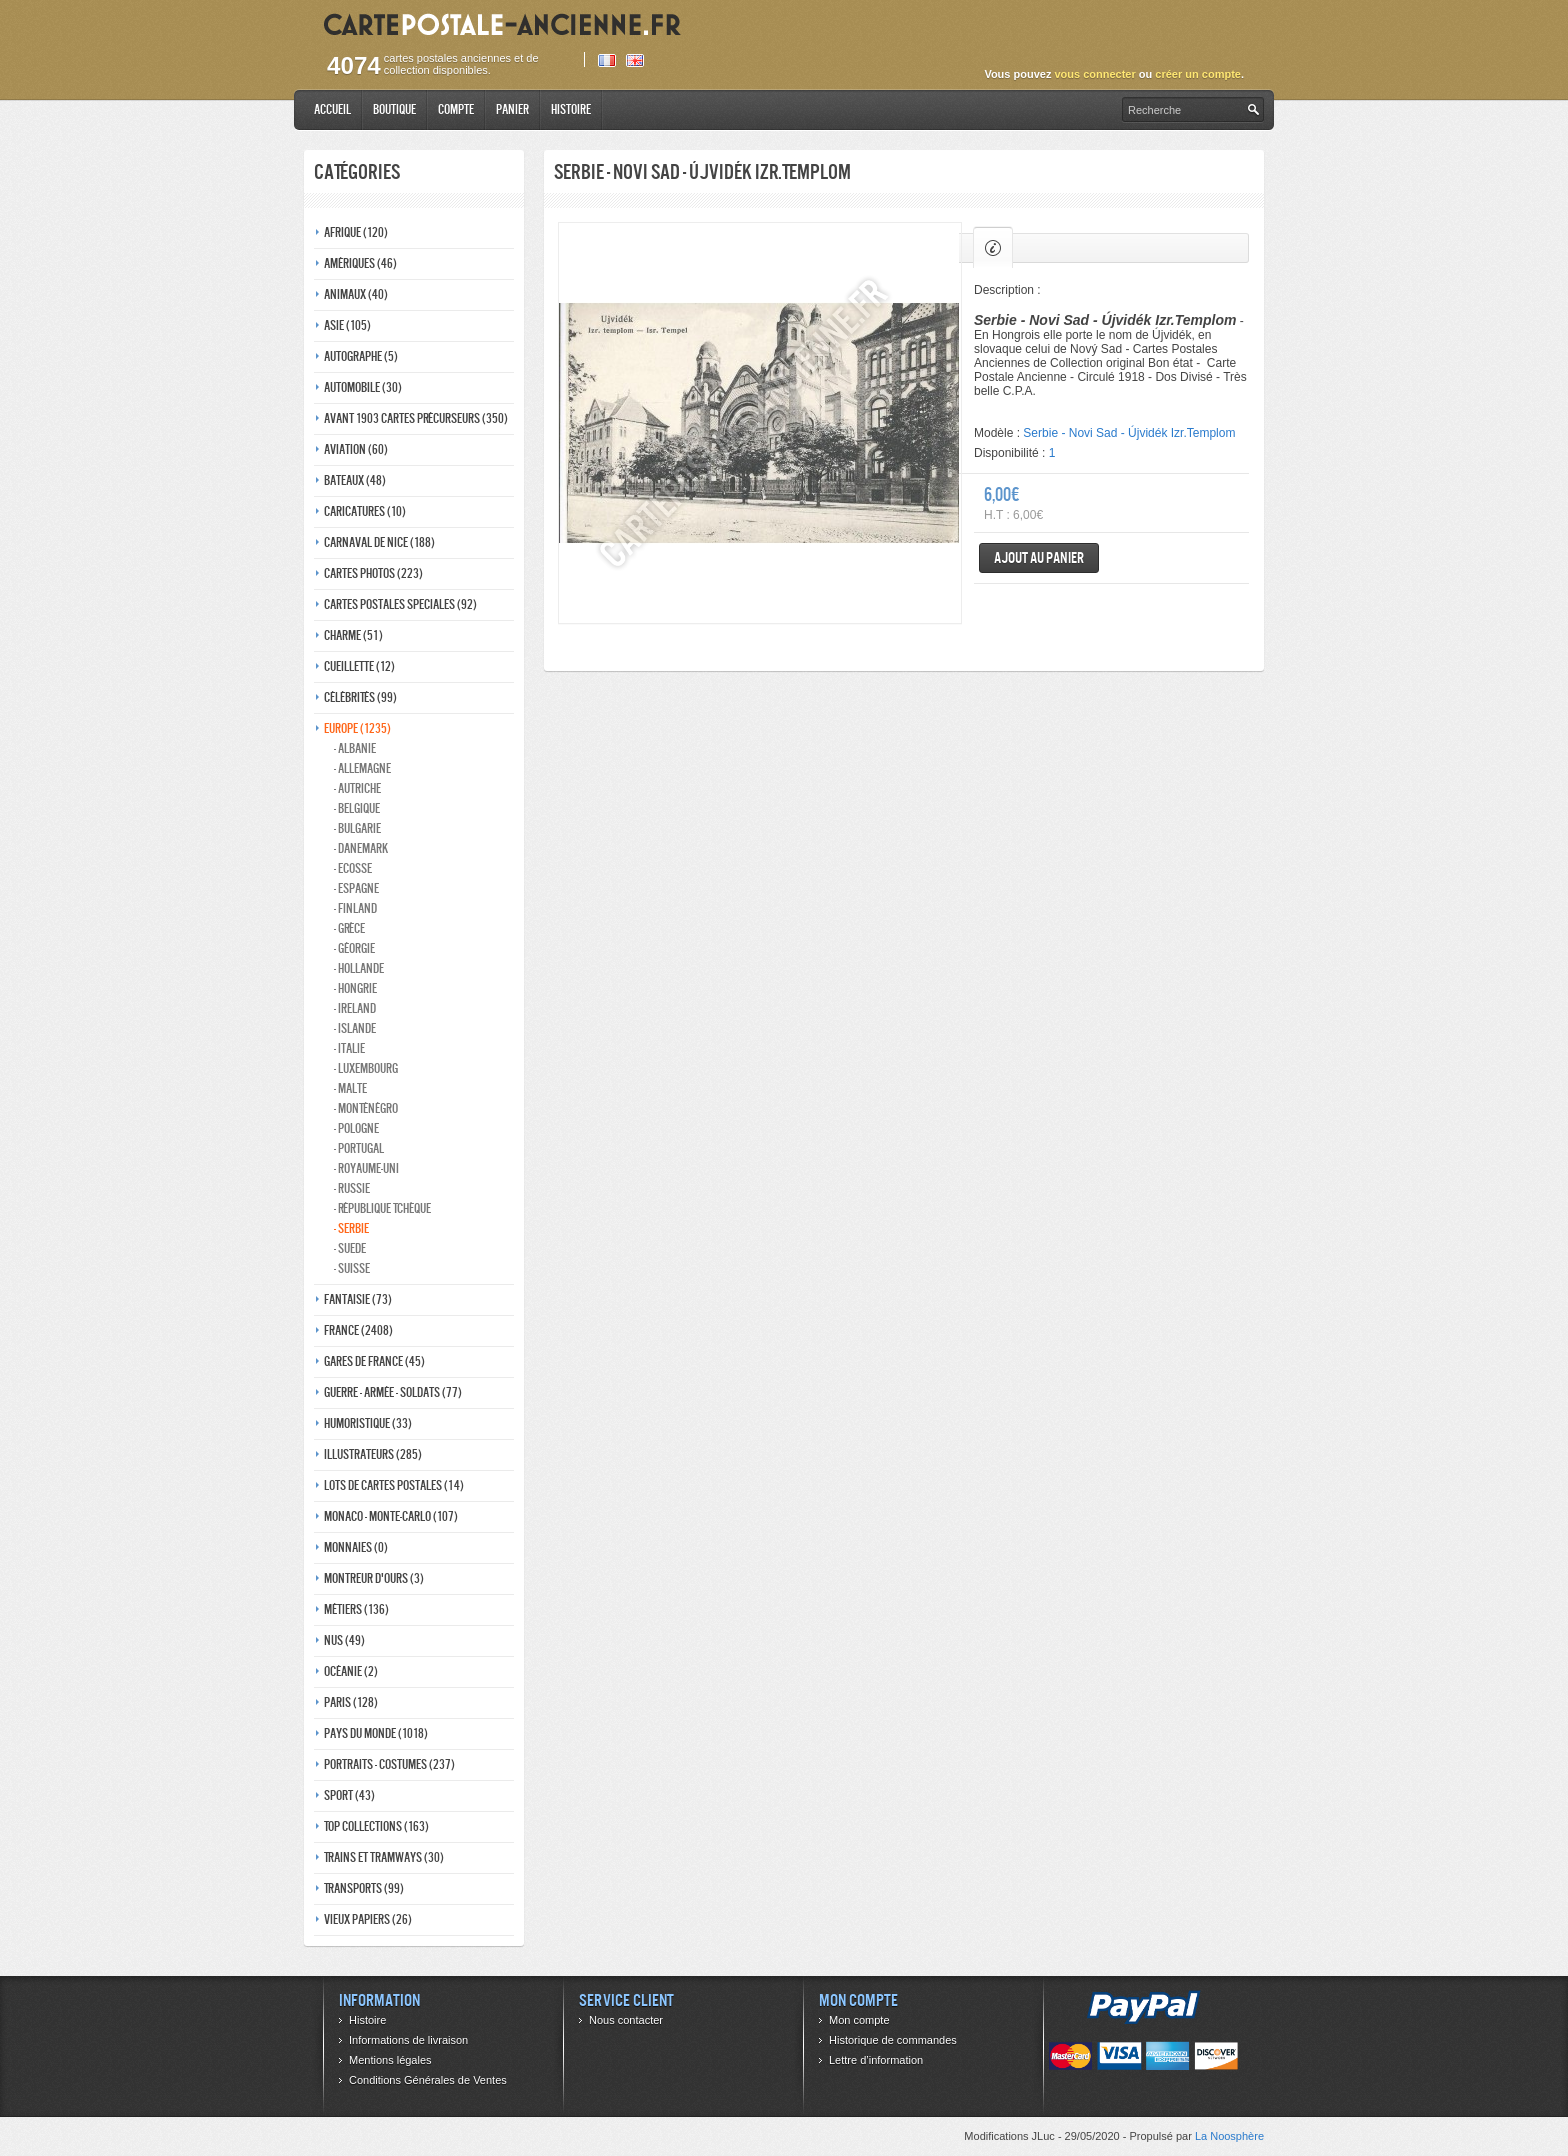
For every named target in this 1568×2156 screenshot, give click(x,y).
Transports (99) (364, 1888)
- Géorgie (354, 948)
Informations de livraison (408, 2040)
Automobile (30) (363, 387)
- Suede (350, 1248)
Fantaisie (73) (358, 1299)
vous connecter (1094, 74)
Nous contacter (626, 2020)
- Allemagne (362, 768)
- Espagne (356, 888)
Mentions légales (390, 2060)
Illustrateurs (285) (373, 1454)
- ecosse (353, 868)
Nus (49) (344, 1640)
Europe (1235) (357, 728)
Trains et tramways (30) (384, 1857)
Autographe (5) (361, 356)
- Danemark (361, 848)
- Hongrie (355, 988)
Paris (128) (351, 1702)
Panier (512, 109)
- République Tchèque (382, 1208)
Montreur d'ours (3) (374, 1578)
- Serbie (351, 1228)
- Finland (355, 908)
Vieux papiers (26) (368, 1919)
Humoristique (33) (368, 1423)
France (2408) (358, 1330)
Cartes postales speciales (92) (400, 604)
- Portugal (359, 1148)
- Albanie (355, 748)
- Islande (355, 1028)
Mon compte (859, 2020)
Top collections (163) (376, 1826)
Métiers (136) (356, 1609)
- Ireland (355, 1008)
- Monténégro (366, 1108)
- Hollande (359, 968)
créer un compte (1198, 74)
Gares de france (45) (374, 1361)
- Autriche (357, 788)
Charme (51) (353, 635)
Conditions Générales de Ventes (428, 2080)
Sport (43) (349, 1795)
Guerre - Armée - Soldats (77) (393, 1392)
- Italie (349, 1048)
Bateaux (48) (355, 480)
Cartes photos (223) (373, 573)
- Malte (350, 1088)
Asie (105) (347, 325)
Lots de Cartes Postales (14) (394, 1485)
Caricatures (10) (365, 511)
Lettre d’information (876, 2060)
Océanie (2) (351, 1671)
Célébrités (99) (360, 697)
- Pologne (356, 1128)
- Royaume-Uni (366, 1168)
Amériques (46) (360, 263)
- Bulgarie (357, 828)
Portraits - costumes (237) (389, 1764)
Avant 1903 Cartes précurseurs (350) (416, 418)
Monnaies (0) (356, 1547)
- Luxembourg (366, 1068)
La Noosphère (1229, 2136)
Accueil (332, 109)
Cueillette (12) (359, 666)
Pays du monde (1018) (376, 1733)
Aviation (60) (356, 449)
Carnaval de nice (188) (379, 542)
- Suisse (352, 1268)
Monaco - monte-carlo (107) (391, 1516)
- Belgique (357, 808)
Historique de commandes (893, 2040)
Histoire (571, 109)
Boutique (394, 109)
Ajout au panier (1039, 557)
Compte (456, 109)
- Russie (352, 1188)
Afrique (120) (356, 232)
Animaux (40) (356, 294)
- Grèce (349, 928)
